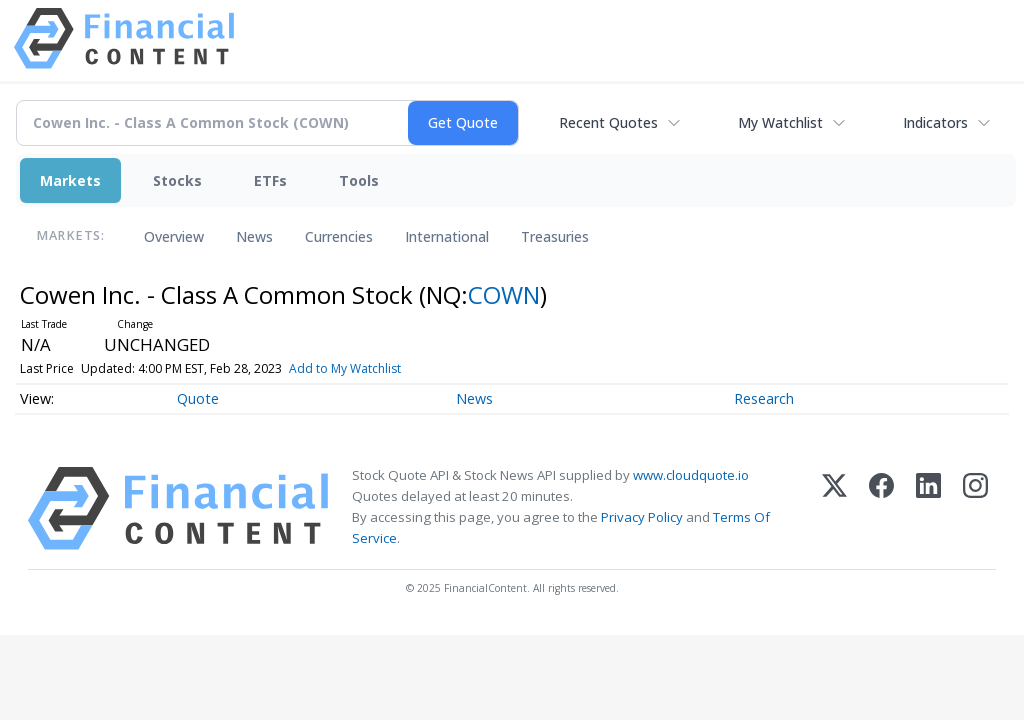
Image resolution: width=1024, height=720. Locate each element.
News (254, 236)
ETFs (270, 180)
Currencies (339, 236)
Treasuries (555, 236)
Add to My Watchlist (345, 368)
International (447, 236)
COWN (504, 294)
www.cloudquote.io (691, 475)
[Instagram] (975, 508)
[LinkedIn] (928, 508)
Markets (70, 180)
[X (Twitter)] (834, 508)
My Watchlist (780, 122)
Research (764, 398)
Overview (174, 236)
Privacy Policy (642, 517)
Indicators (935, 122)
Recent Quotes (608, 122)
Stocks (177, 180)
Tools (359, 180)
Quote (198, 398)
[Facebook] (881, 508)
